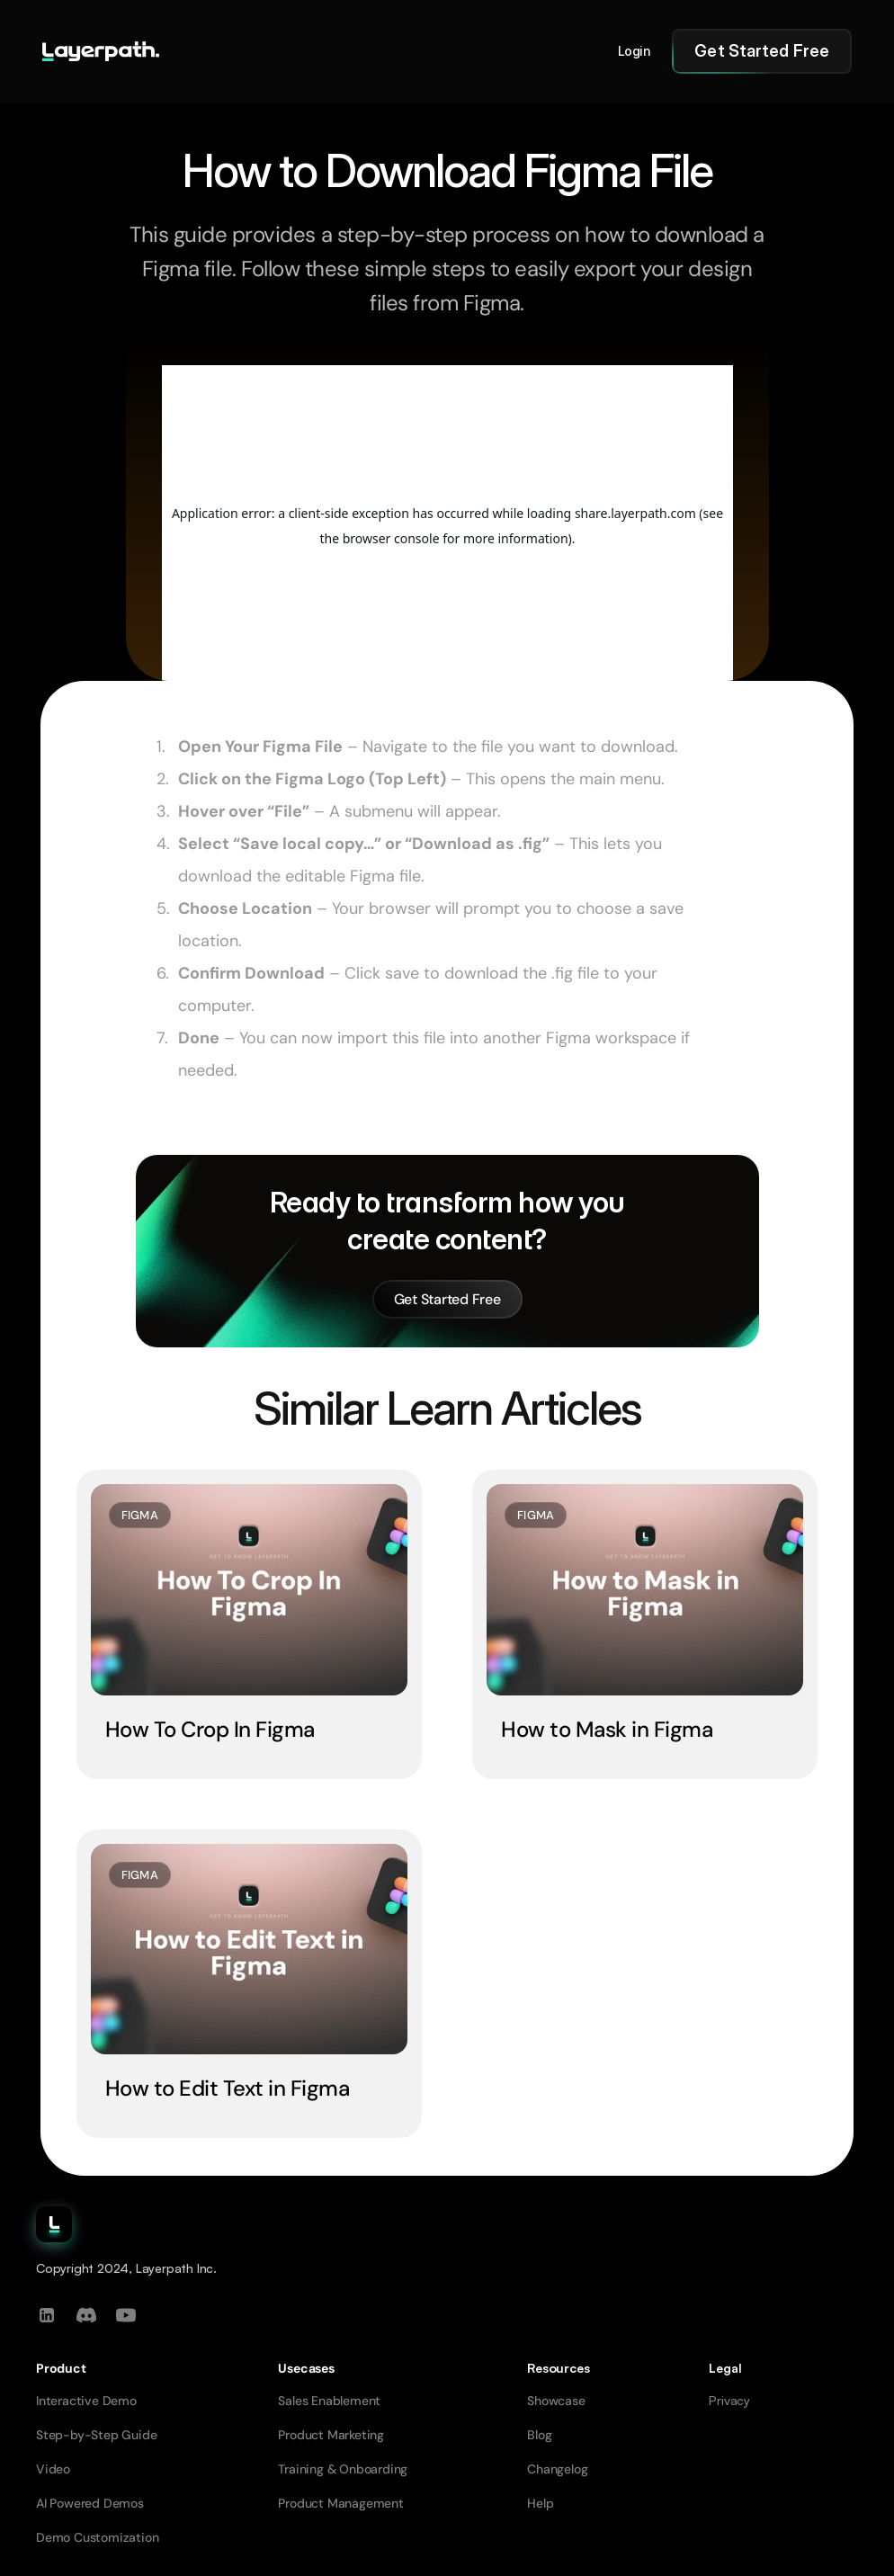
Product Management (340, 2503)
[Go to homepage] (100, 51)
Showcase (556, 2401)
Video (53, 2469)
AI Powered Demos (90, 2503)
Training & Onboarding (342, 2469)
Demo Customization (97, 2537)
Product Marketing (331, 2435)
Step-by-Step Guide (96, 2435)
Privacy (729, 2400)
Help (540, 2503)
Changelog (557, 2469)
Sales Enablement (329, 2401)
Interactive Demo (86, 2401)
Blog (539, 2435)
